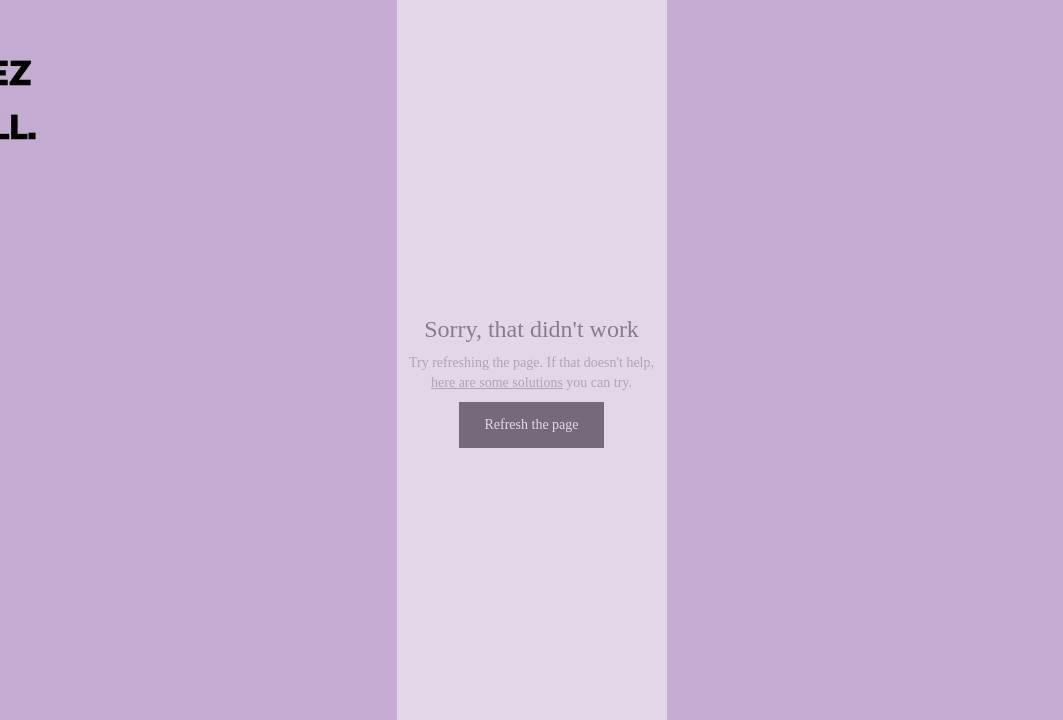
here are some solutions (497, 382)
